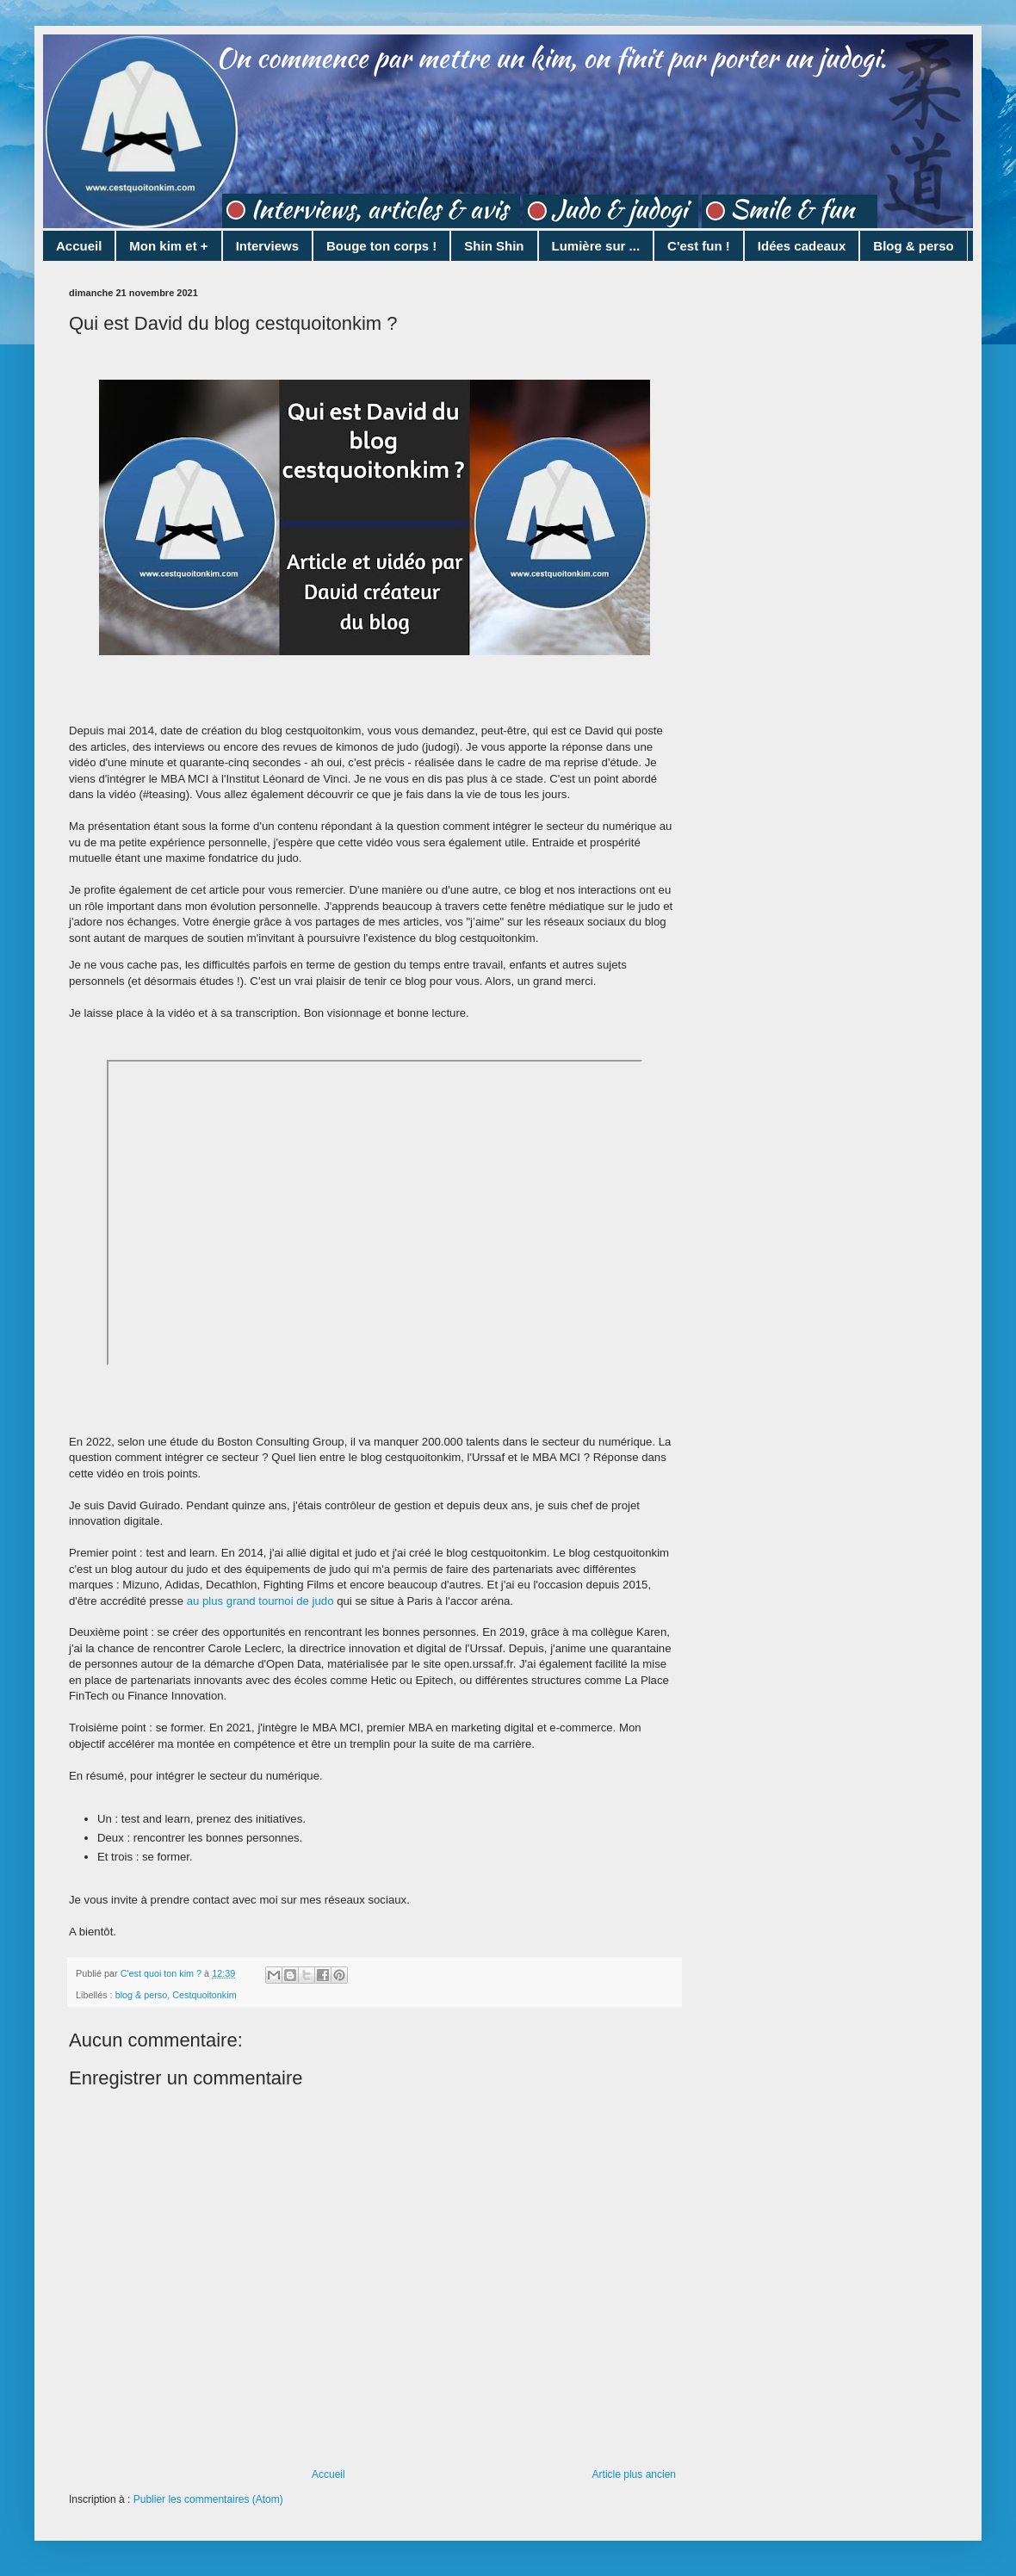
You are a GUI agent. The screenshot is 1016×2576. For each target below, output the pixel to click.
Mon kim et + (168, 245)
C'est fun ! (698, 245)
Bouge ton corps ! (381, 245)
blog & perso (141, 1995)
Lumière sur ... (596, 245)
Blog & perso (913, 245)
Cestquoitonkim (204, 1995)
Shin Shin (493, 245)
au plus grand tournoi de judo (260, 1601)
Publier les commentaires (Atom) (208, 2499)
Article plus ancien (634, 2474)
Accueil (79, 245)
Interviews (267, 245)
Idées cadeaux (802, 245)
